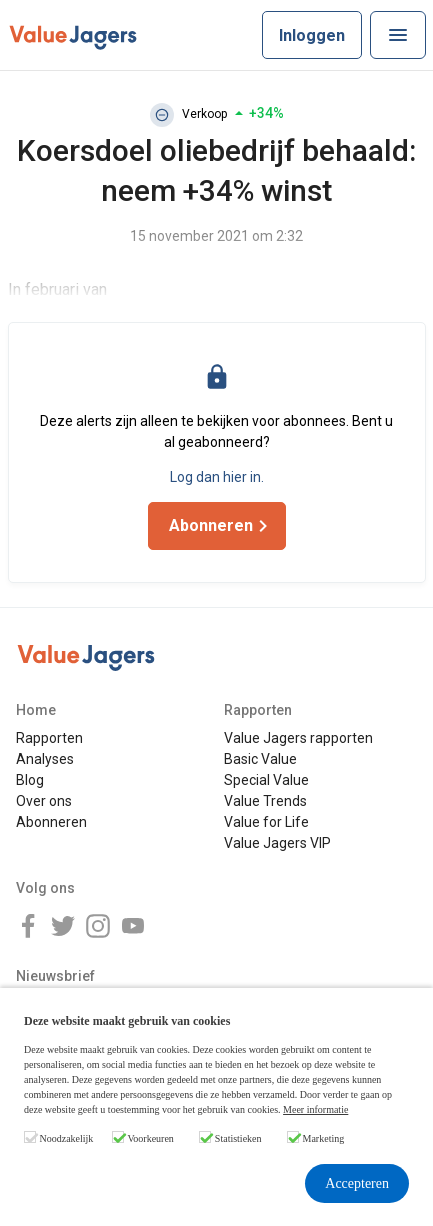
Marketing (324, 1138)
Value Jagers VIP (277, 843)
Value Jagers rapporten (298, 738)
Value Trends (265, 801)
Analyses (45, 759)
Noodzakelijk (67, 1138)
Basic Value (260, 759)
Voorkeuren (150, 1138)
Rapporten (49, 738)
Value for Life (266, 822)
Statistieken (238, 1138)
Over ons (44, 801)
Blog (30, 780)
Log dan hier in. (217, 477)
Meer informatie (315, 1109)
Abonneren (51, 822)
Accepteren (357, 1183)
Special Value (266, 780)
